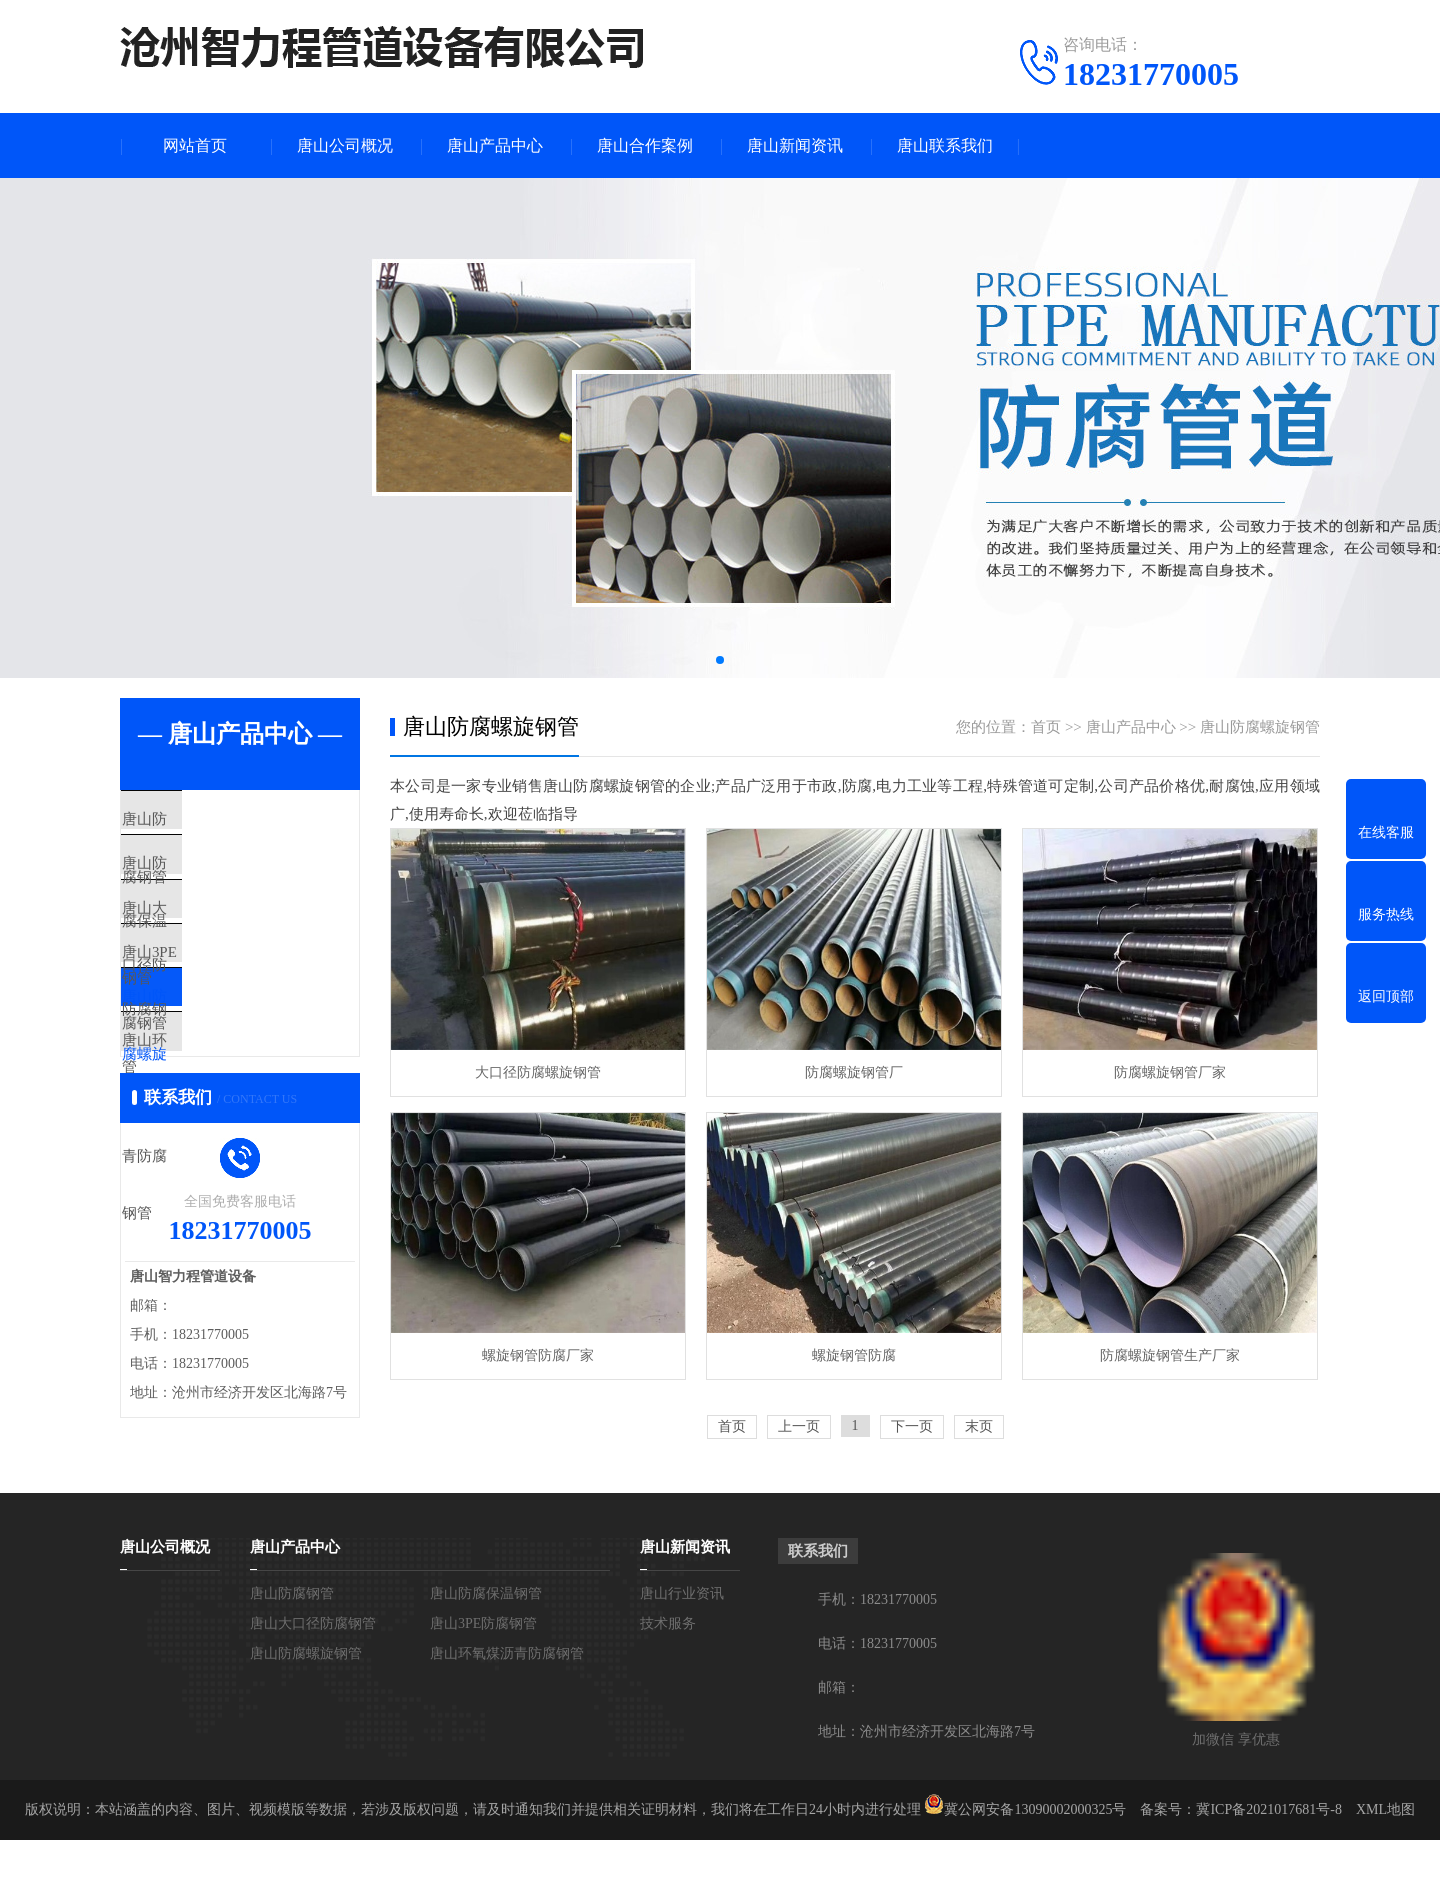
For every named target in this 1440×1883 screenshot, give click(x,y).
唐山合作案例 (645, 145)
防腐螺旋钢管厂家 (1170, 1072)
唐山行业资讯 (682, 1636)
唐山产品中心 (495, 145)
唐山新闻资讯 (795, 145)
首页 (1046, 727)
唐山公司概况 (345, 145)
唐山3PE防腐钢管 (224, 997)
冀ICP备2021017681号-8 (1268, 1852)
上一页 (799, 1426)
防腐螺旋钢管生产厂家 (1170, 1355)
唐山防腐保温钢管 (227, 879)
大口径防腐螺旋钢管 (538, 1072)
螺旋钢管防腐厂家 (538, 1355)
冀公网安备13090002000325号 (1035, 1852)
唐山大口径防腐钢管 (234, 938)
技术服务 (668, 1666)
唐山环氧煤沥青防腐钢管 (249, 1115)
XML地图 (1385, 1852)
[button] (720, 660)
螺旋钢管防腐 (854, 1355)
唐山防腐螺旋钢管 (227, 1056)
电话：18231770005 (877, 1686)
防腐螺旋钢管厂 (854, 1072)
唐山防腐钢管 (212, 820)
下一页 (912, 1426)
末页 (979, 1426)
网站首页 (195, 145)
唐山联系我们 (945, 145)
